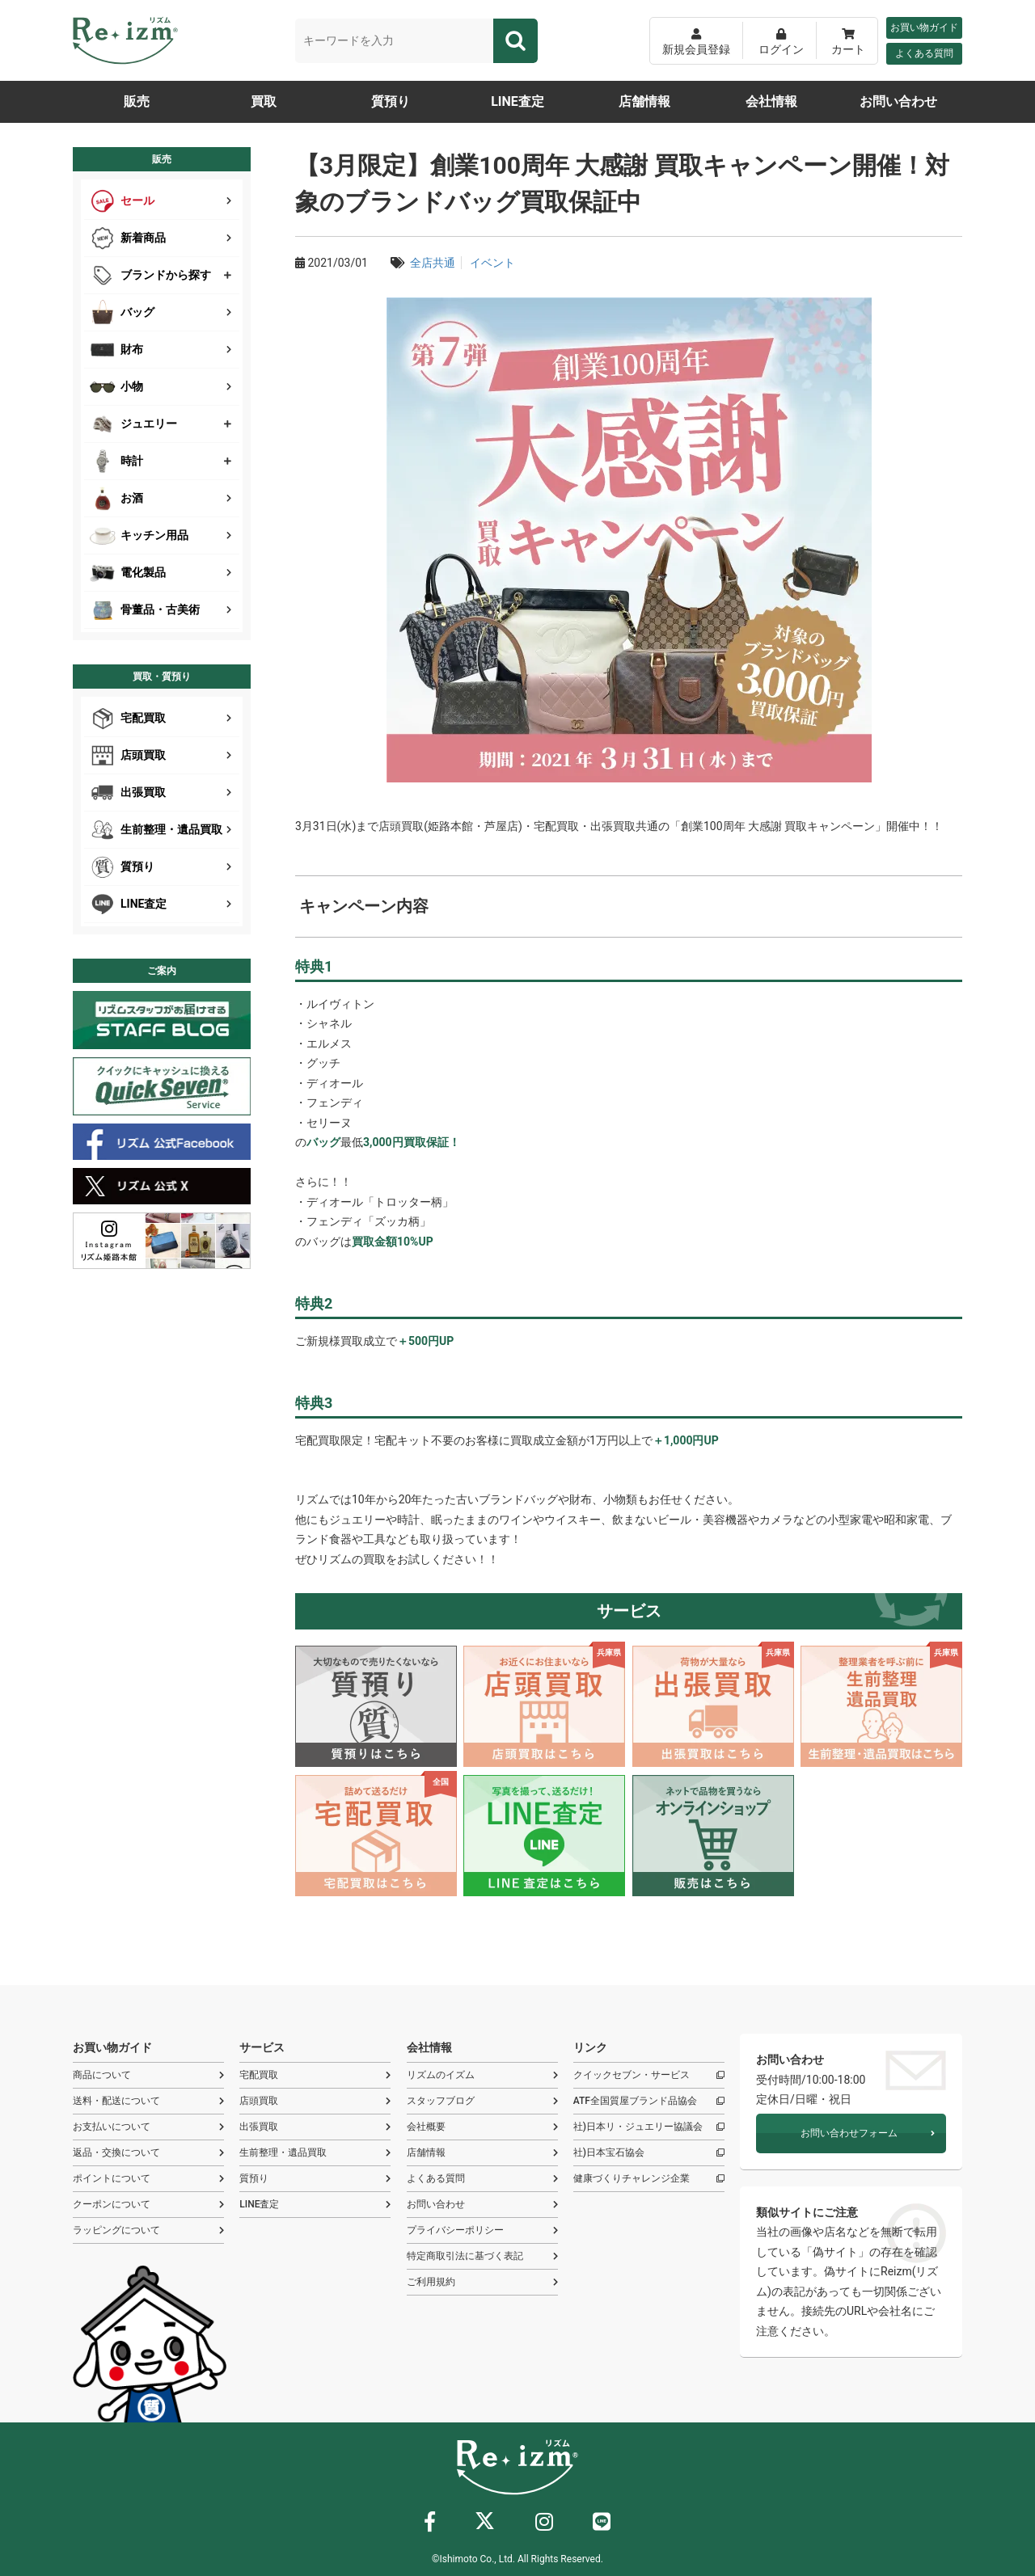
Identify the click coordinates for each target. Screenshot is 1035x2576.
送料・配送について (148, 2101)
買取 (264, 101)
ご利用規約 (482, 2282)
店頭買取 (315, 2101)
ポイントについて (148, 2178)
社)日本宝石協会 (648, 2152)
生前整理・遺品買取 (315, 2152)
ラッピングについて (148, 2230)
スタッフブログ (482, 2101)
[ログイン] (781, 41)
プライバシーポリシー (482, 2230)
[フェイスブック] (430, 2525)
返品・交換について (148, 2152)
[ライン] (601, 2525)
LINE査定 (517, 101)
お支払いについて (148, 2127)
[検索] (515, 41)
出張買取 (315, 2127)
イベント (492, 262)
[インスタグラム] (544, 2525)
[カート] (848, 41)
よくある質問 (924, 53)
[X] (485, 2524)
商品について (148, 2075)
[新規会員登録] (696, 41)
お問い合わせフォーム (868, 2133)
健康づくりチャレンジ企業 (648, 2178)
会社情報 (771, 101)
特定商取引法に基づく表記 (482, 2256)
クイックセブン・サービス (648, 2075)
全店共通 (432, 262)
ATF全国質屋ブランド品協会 (648, 2101)
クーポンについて (148, 2204)
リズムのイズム (482, 2075)
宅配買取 (315, 2075)
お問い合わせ (898, 101)
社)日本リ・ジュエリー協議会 (648, 2127)
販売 (137, 101)
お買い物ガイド (924, 27)
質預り (390, 101)
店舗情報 (644, 101)
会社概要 (482, 2127)
